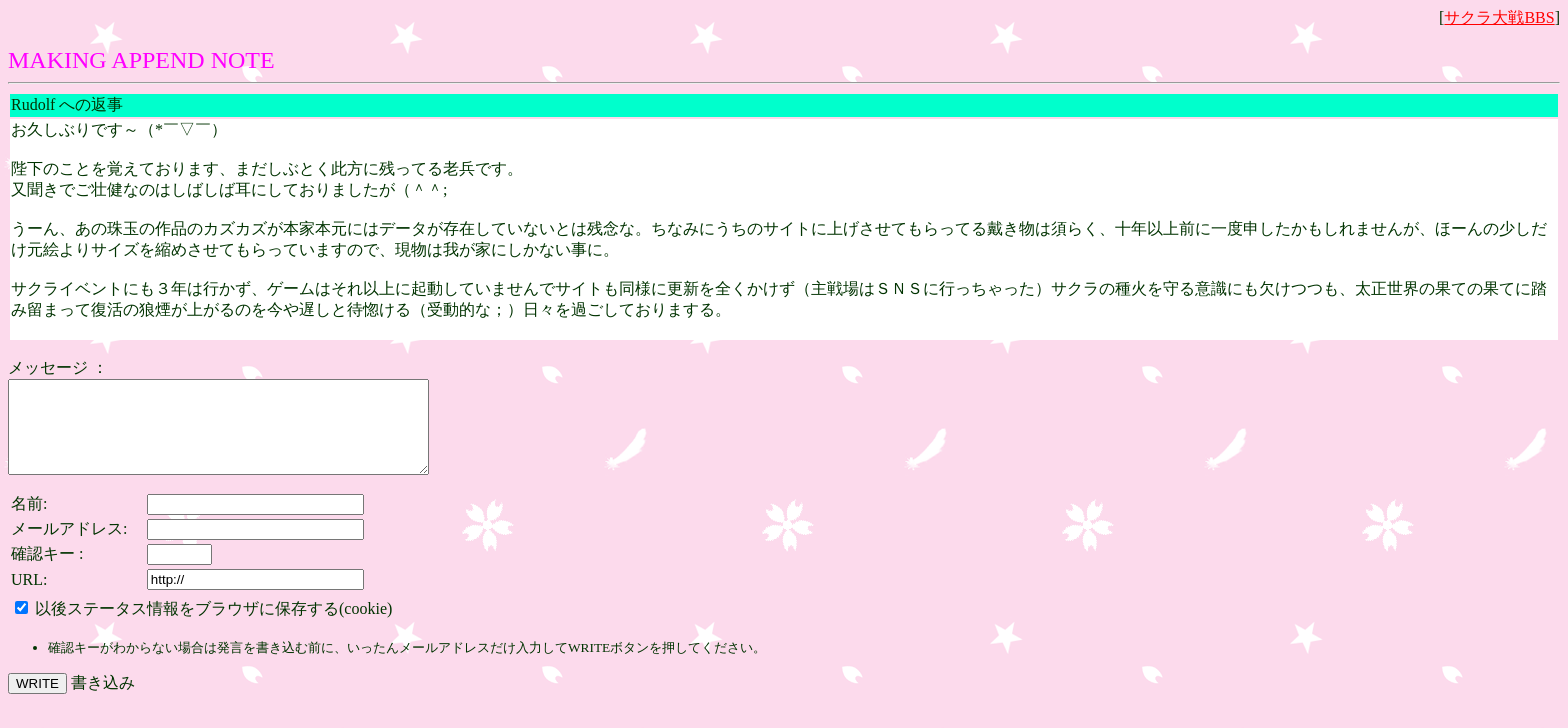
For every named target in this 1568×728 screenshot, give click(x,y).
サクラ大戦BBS (1499, 17)
